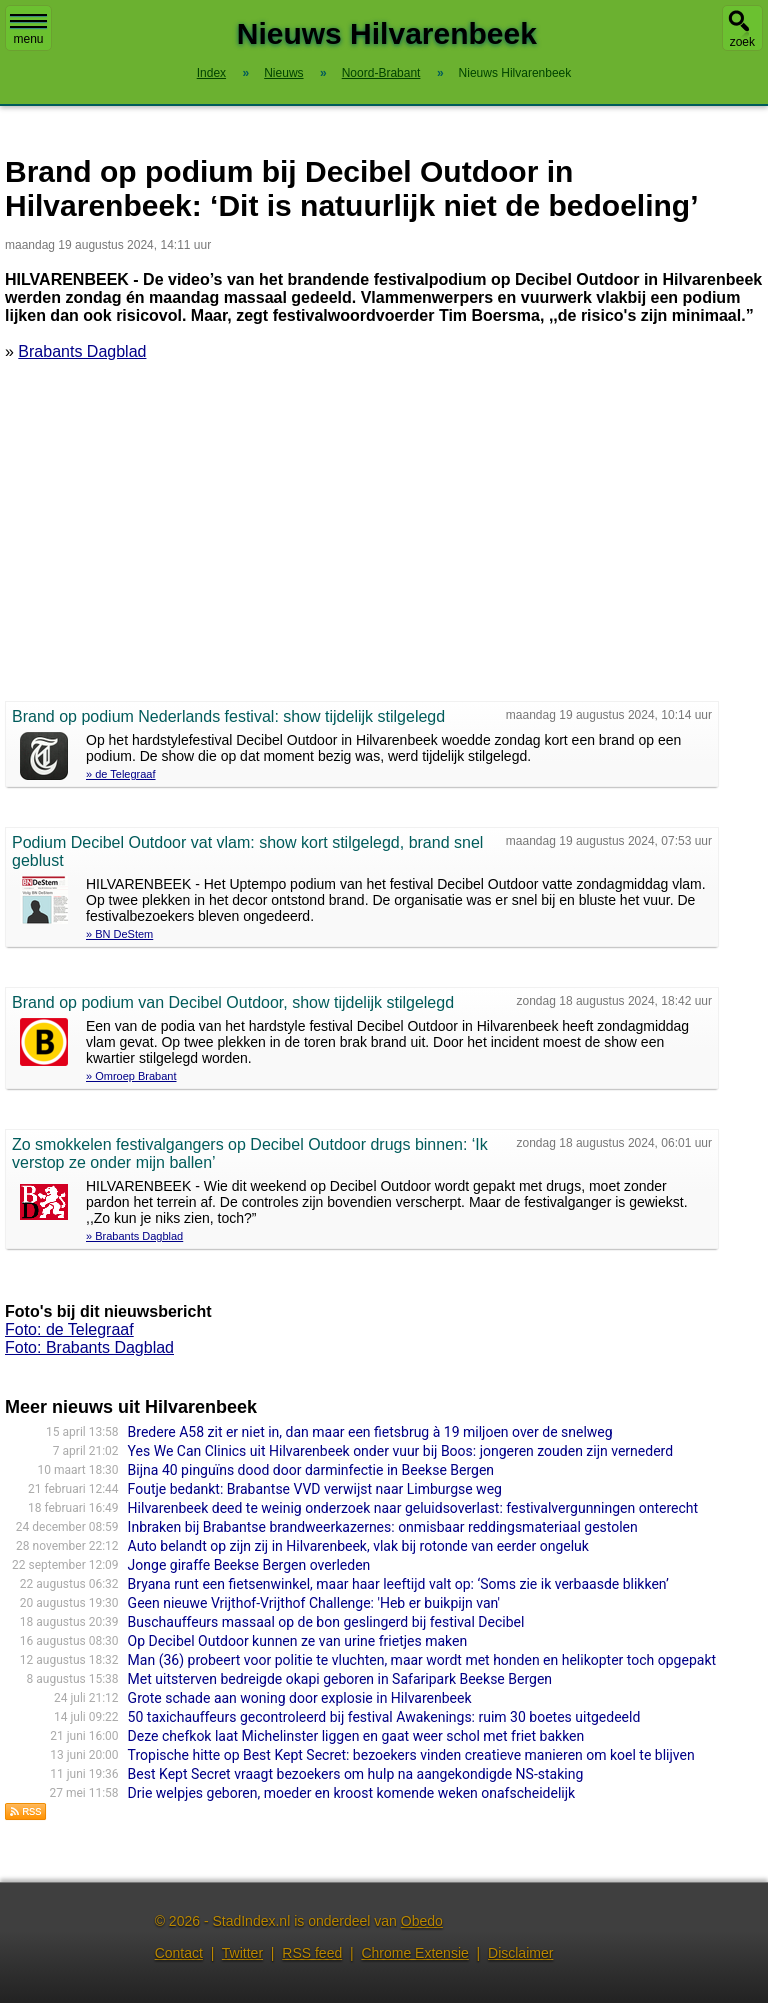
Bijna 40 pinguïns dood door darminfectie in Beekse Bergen (311, 1470)
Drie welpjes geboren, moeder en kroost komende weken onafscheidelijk (352, 1793)
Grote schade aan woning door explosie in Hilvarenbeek (300, 1698)
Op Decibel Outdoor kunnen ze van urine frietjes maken (298, 1641)
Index (211, 73)
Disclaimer (520, 1953)
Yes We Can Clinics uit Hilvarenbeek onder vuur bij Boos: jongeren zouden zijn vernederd (400, 1451)
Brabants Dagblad (82, 351)
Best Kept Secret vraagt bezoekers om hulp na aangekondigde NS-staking (356, 1774)
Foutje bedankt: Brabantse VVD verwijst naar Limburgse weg (315, 1489)
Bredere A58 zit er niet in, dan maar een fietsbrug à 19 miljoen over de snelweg (370, 1432)
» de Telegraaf (121, 774)
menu (28, 30)
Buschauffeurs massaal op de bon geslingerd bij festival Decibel (326, 1622)
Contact (179, 1953)
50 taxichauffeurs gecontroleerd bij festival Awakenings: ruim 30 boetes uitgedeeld (384, 1717)
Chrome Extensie (414, 1953)
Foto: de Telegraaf (69, 1329)
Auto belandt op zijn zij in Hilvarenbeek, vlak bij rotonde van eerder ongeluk (358, 1546)
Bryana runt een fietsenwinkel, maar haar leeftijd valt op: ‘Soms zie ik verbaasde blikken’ (398, 1584)
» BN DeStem (119, 934)
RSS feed (312, 1953)
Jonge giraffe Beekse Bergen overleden (249, 1565)
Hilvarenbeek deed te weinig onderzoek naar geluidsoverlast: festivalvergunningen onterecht (413, 1508)
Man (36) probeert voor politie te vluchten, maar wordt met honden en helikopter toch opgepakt (422, 1660)
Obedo (422, 1921)
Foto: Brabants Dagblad (89, 1347)
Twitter (242, 1953)
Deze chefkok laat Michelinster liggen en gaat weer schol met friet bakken (356, 1736)
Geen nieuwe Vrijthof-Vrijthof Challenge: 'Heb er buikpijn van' (314, 1603)
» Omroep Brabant (131, 1076)
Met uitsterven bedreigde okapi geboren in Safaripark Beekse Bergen (340, 1679)
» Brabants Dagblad (134, 1236)
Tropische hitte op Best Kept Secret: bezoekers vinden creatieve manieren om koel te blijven (411, 1755)
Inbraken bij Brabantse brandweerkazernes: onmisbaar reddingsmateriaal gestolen (383, 1527)
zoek (742, 42)
